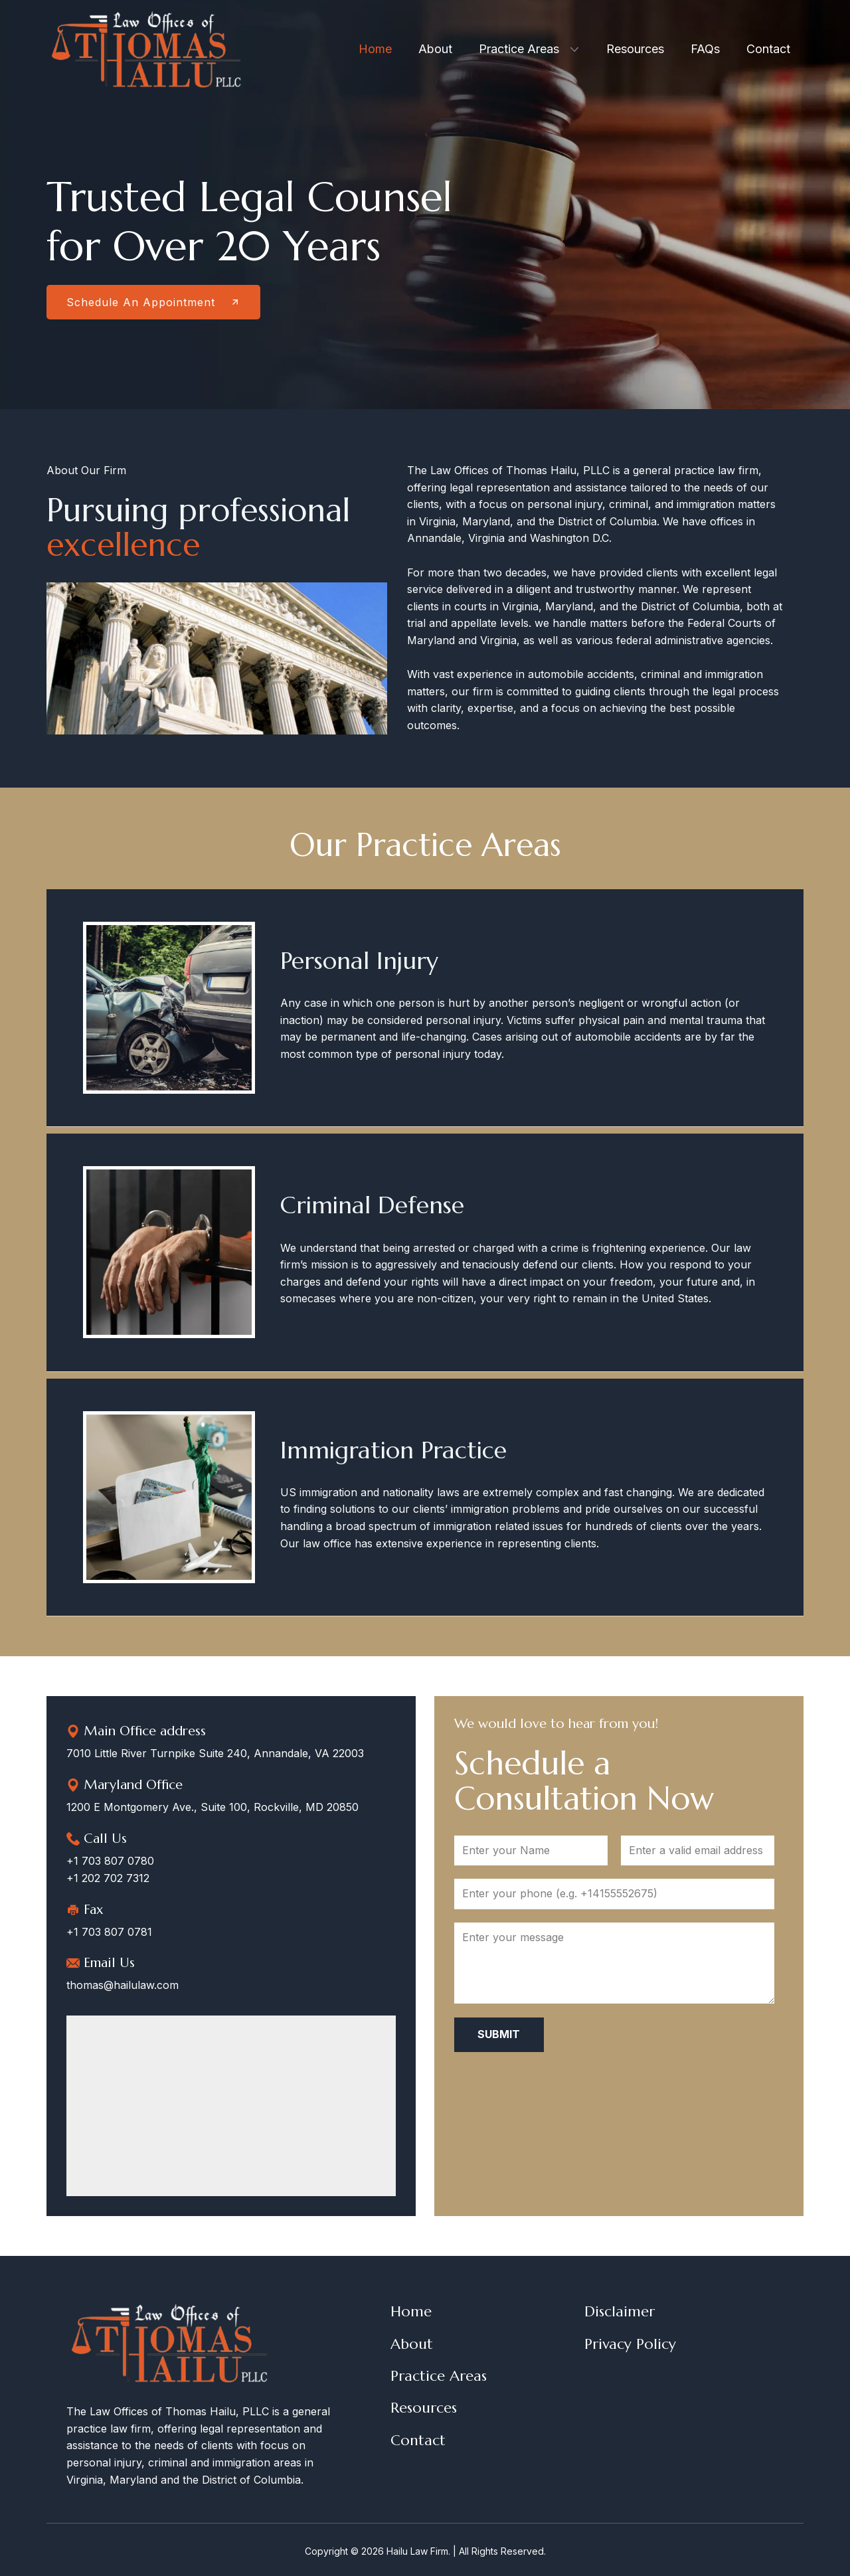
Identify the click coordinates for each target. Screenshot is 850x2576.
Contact (418, 2440)
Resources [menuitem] (635, 49)
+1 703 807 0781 (109, 1931)
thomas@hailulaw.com (122, 1985)
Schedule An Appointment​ (153, 302)
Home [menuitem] (375, 49)
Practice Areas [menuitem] (519, 49)
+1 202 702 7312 (107, 1878)
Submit (498, 2034)
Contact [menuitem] (768, 49)
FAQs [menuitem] (705, 49)
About (411, 2344)
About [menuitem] (435, 49)
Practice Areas (438, 2376)
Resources (423, 2408)
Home (411, 2311)
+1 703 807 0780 (110, 1860)
